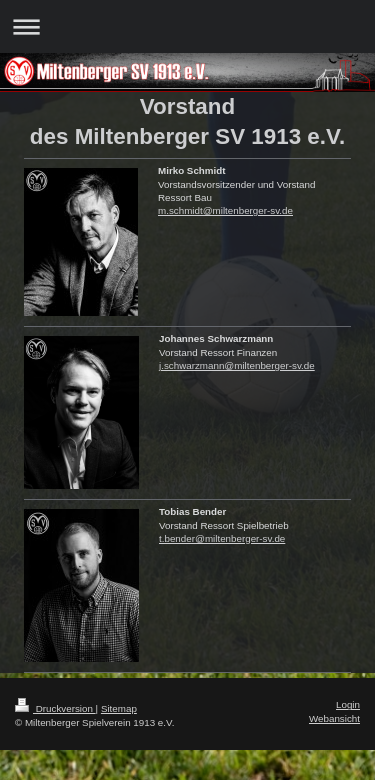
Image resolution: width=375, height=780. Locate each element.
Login (348, 704)
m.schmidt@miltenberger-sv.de (225, 210)
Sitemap (119, 708)
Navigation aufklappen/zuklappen (187, 26)
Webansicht (334, 718)
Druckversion (55, 708)
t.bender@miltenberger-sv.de (222, 538)
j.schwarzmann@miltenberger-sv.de (237, 365)
